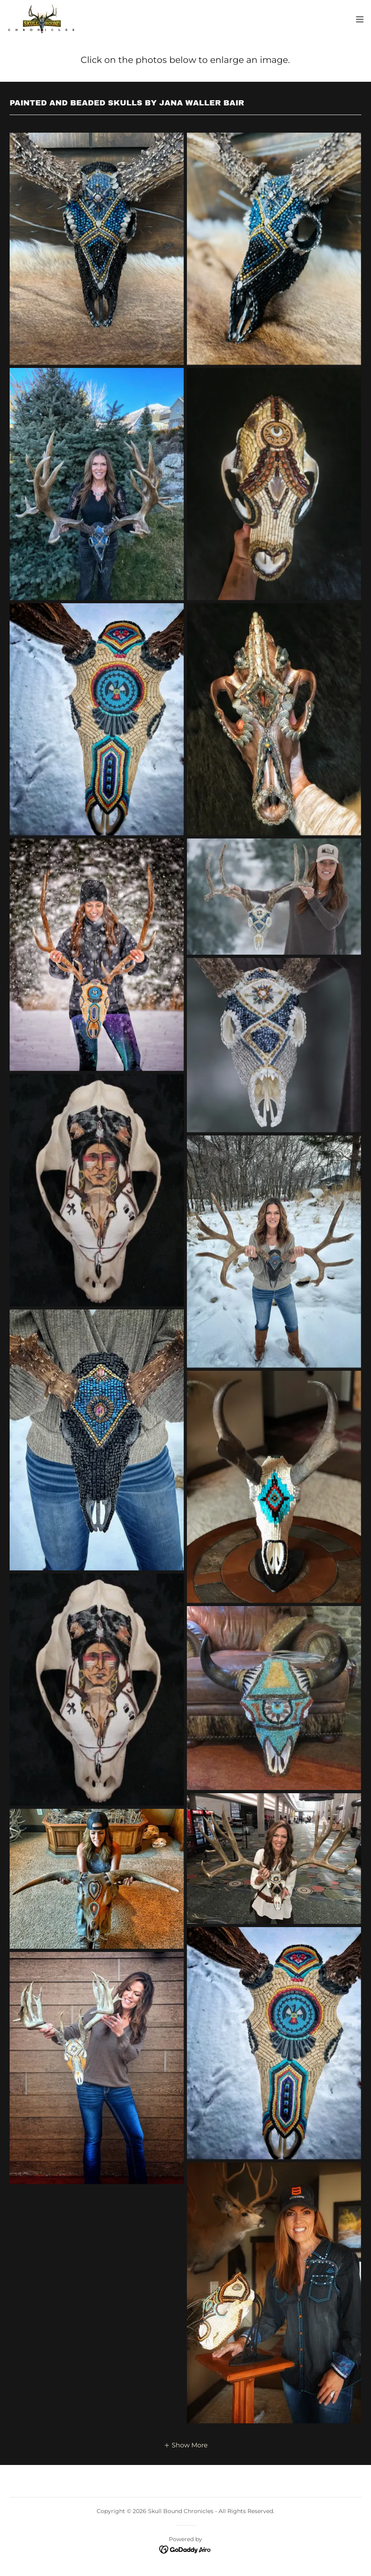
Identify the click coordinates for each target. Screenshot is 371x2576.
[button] (360, 19)
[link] (42, 19)
